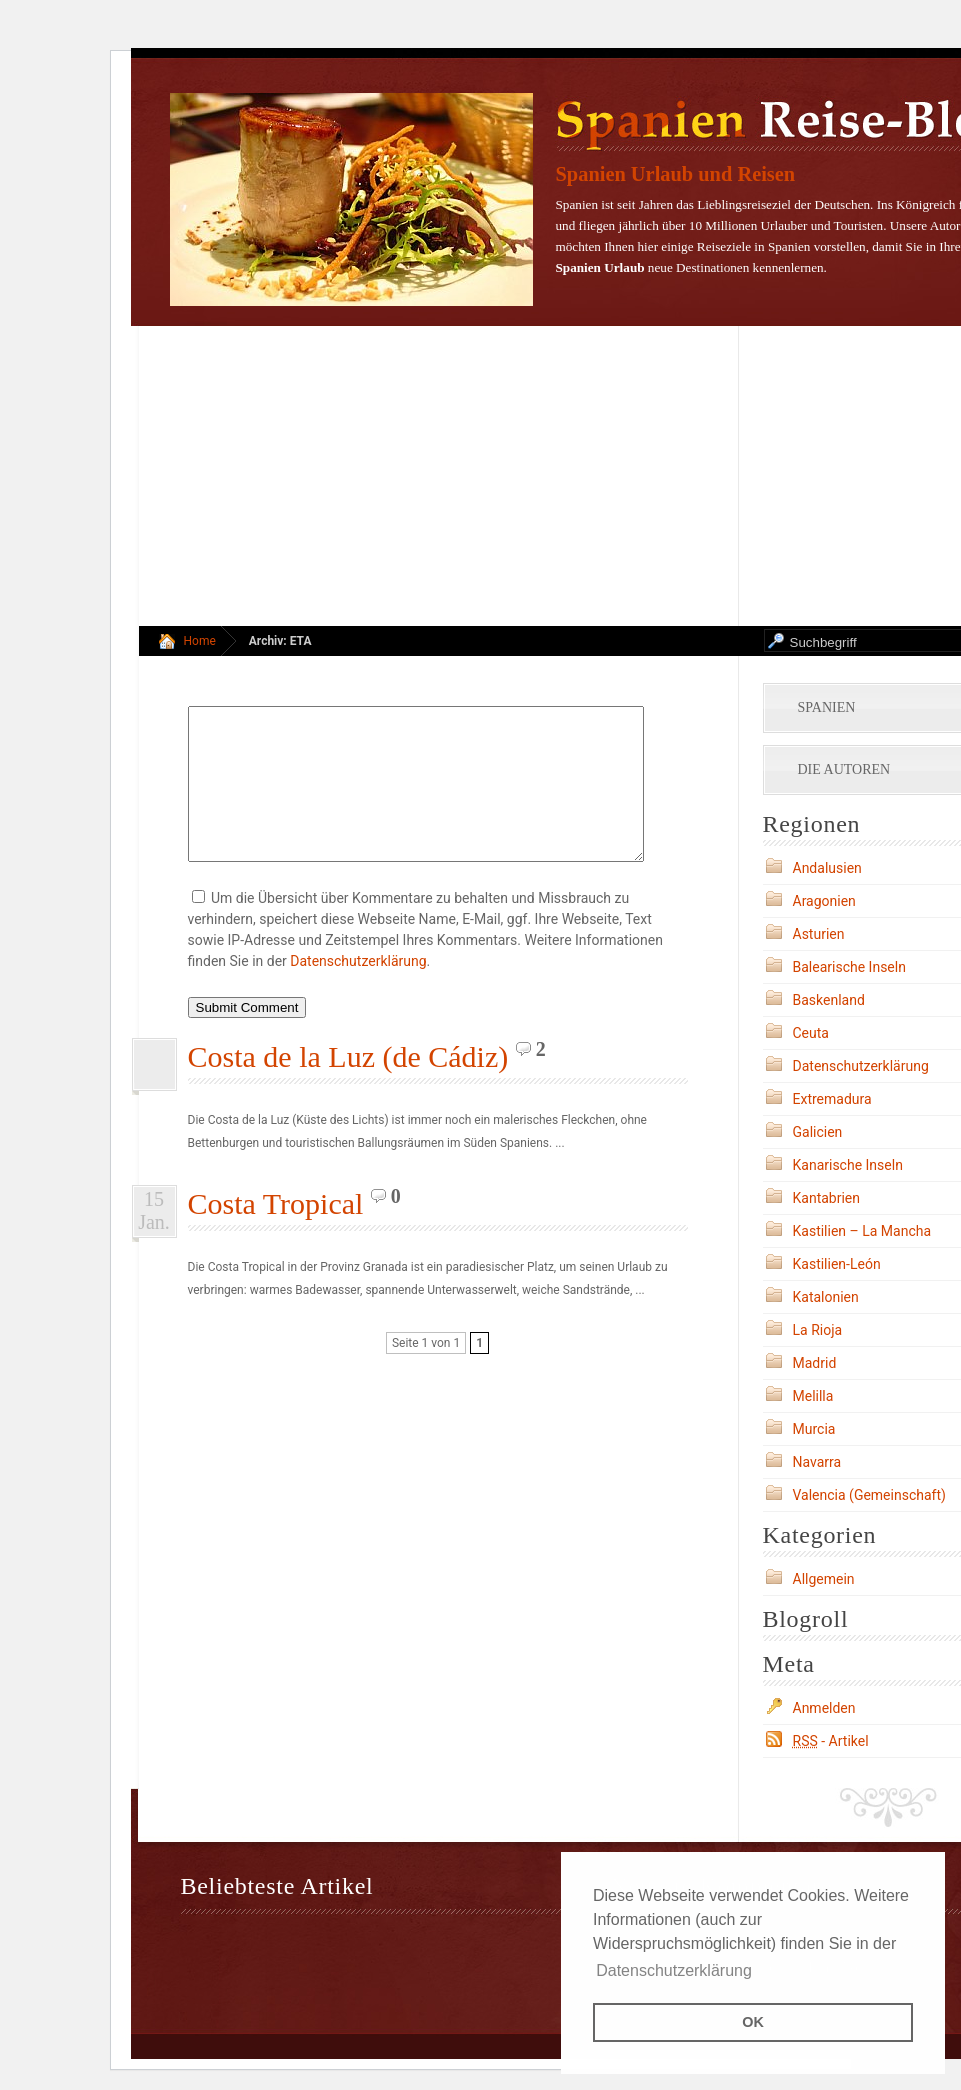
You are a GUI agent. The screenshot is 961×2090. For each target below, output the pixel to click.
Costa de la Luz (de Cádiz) (348, 1086)
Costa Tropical (276, 1233)
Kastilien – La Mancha (862, 1231)
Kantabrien (827, 1198)
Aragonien (824, 901)
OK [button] (753, 2022)
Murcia (814, 1429)
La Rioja (818, 1330)
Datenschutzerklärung (358, 991)
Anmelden (824, 1708)
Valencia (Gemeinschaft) (869, 1495)
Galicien (818, 1132)
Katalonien (826, 1297)
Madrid (815, 1363)
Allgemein (824, 1579)
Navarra (817, 1462)
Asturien (819, 934)
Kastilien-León (837, 1264)
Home (200, 641)
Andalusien (827, 868)
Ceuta (811, 1033)
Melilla (813, 1396)
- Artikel (831, 1741)
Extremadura (832, 1099)
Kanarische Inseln (848, 1165)
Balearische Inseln (849, 967)
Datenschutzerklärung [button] (674, 1970)
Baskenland (829, 1000)
